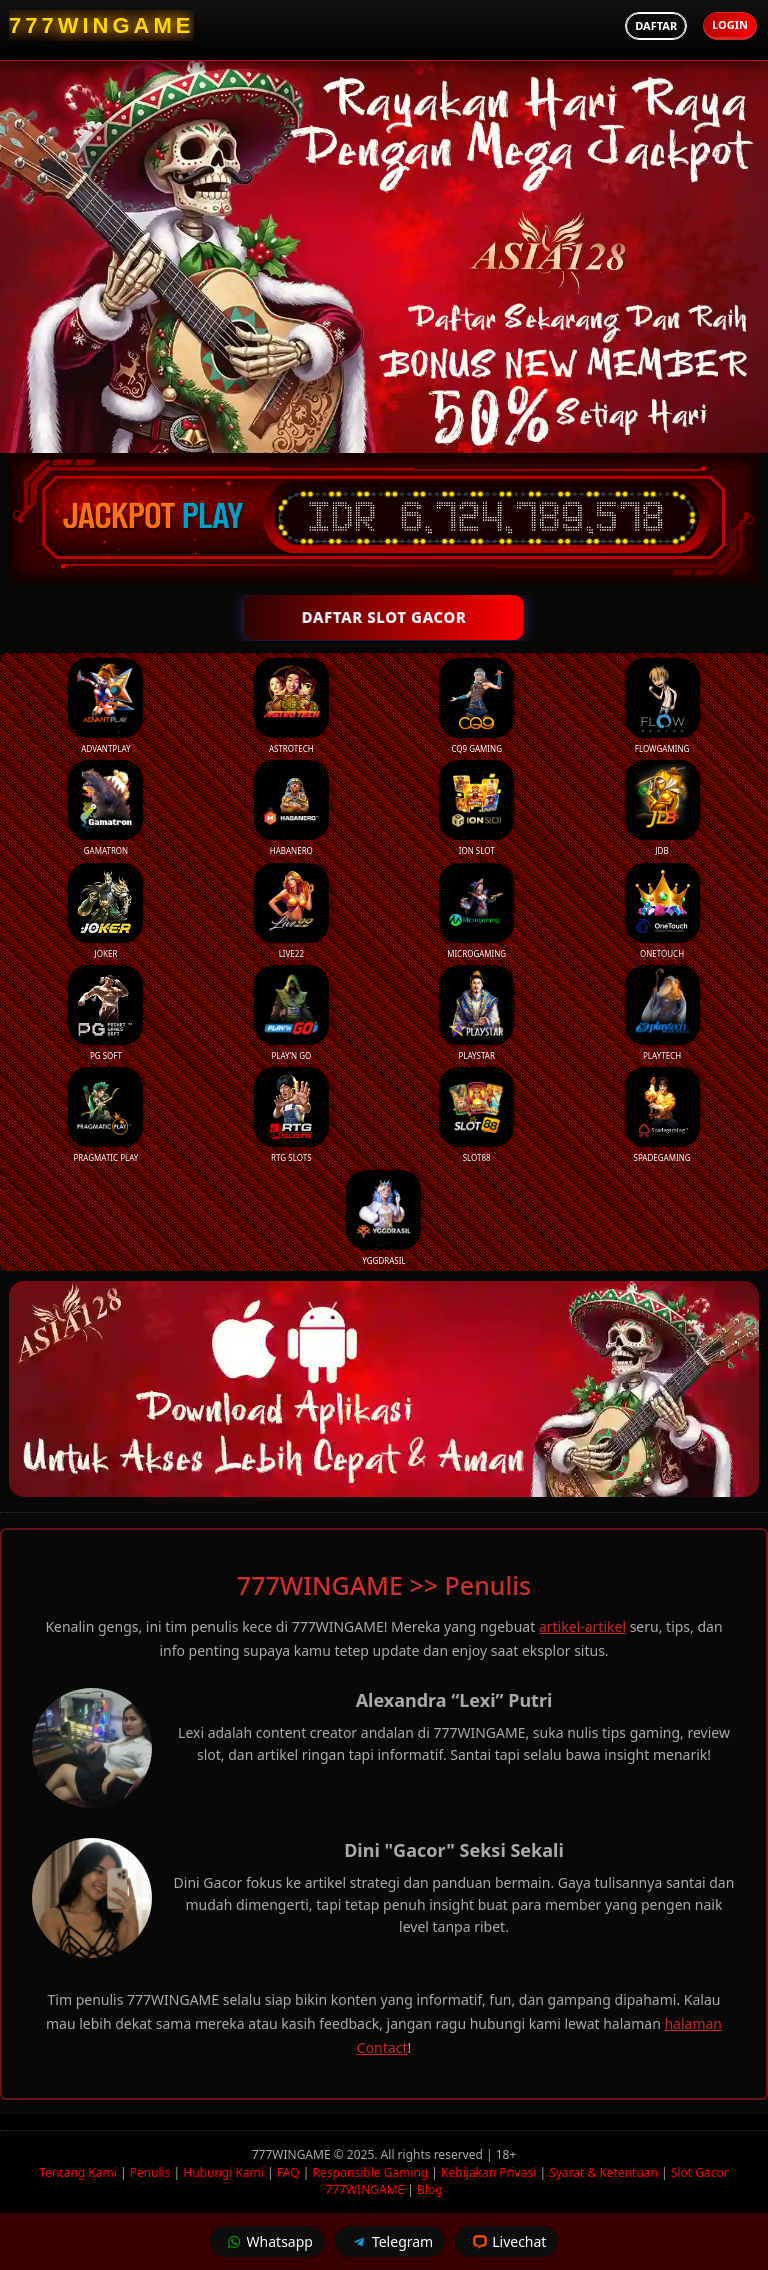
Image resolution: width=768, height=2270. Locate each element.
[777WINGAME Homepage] (101, 25)
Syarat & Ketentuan (603, 2172)
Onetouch (662, 911)
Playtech (662, 1013)
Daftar (656, 25)
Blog (430, 2189)
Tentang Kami (77, 2172)
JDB (662, 808)
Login (730, 24)
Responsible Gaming (370, 2172)
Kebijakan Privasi (488, 2172)
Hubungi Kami (223, 2172)
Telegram (390, 2241)
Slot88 (476, 1115)
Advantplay (105, 706)
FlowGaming (662, 706)
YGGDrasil (383, 1218)
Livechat (506, 2241)
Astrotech (291, 706)
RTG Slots (291, 1115)
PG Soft (105, 1013)
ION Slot (476, 808)
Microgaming (476, 911)
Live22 (291, 911)
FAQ (288, 2172)
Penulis (150, 2172)
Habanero (291, 808)
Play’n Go (291, 1013)
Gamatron (105, 808)
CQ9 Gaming (476, 706)
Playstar (476, 1013)
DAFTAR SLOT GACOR (384, 617)
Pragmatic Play (105, 1115)
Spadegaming (662, 1115)
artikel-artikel (582, 1626)
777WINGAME (293, 2154)
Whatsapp (267, 2241)
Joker (105, 911)
